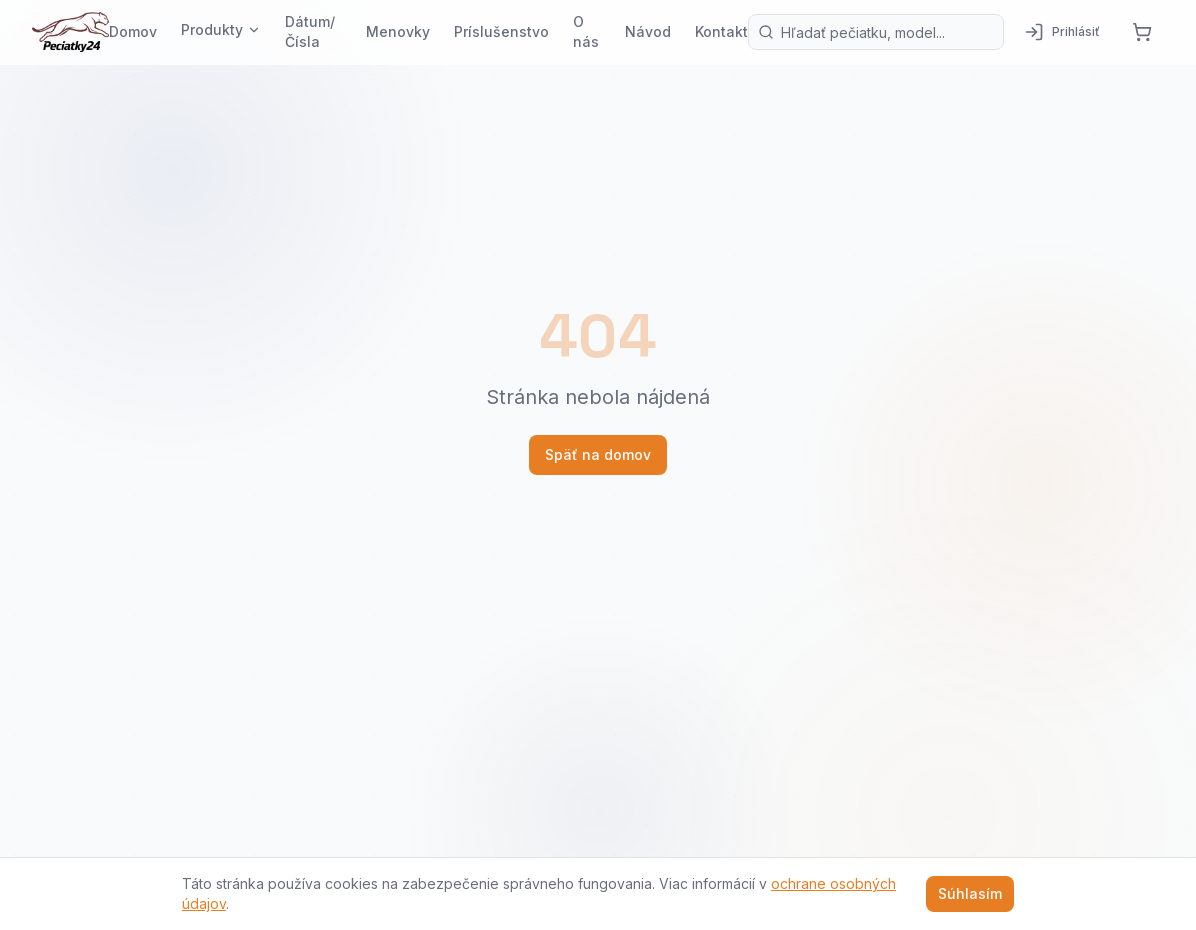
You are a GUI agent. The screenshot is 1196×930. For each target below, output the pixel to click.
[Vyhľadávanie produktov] (876, 32)
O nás (586, 31)
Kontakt (721, 31)
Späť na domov (598, 454)
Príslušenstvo (501, 31)
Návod (648, 31)
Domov (133, 31)
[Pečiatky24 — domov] (70, 32)
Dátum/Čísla (310, 31)
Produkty (221, 29)
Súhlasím (970, 893)
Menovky (398, 31)
